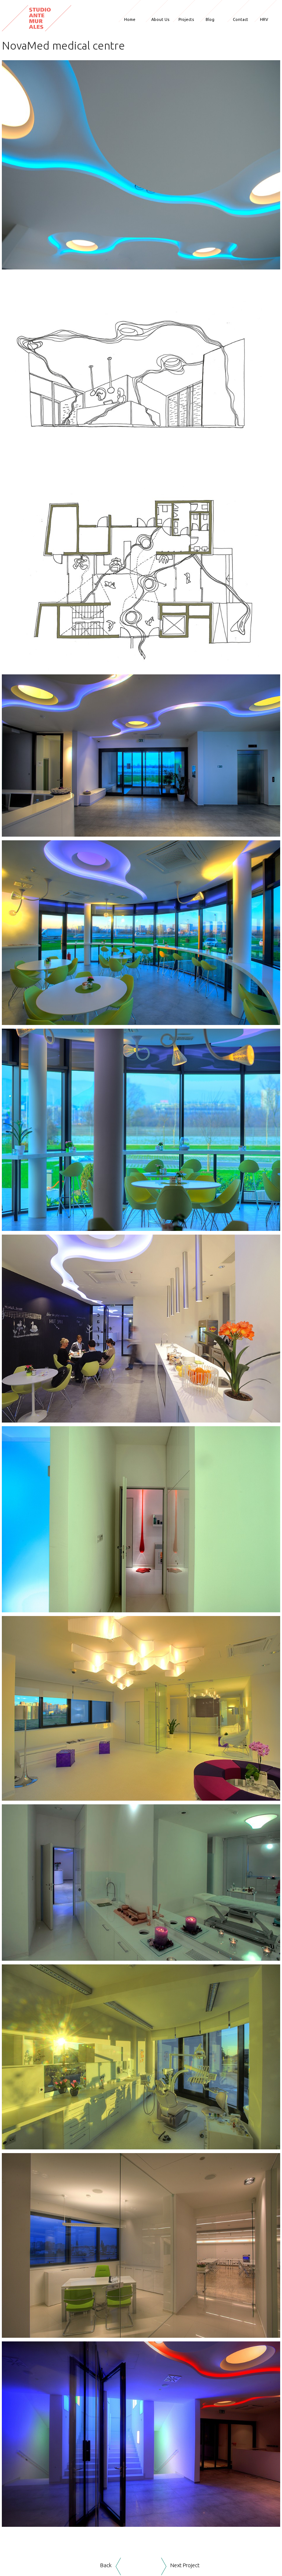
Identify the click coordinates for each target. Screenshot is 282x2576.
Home (129, 19)
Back (106, 2565)
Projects (186, 19)
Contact (240, 19)
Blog (210, 19)
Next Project (185, 2565)
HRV (264, 19)
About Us (160, 19)
